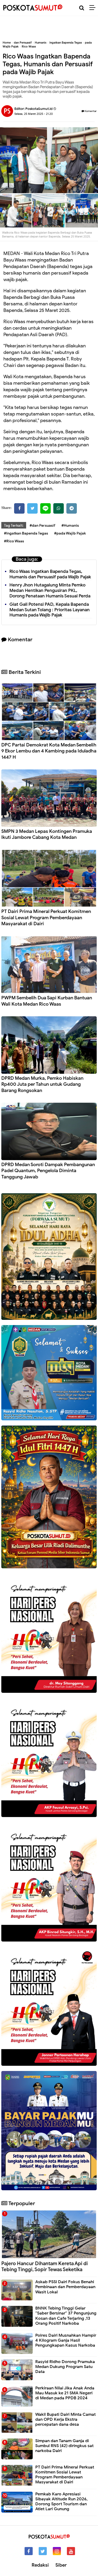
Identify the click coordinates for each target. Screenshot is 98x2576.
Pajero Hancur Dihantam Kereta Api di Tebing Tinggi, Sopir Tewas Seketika (44, 2266)
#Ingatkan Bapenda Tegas (26, 533)
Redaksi (40, 2565)
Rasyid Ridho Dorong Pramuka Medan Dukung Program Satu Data (65, 2366)
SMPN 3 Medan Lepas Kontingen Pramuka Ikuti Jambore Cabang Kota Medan (46, 834)
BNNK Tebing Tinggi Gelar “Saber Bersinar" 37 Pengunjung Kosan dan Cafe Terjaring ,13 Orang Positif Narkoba (65, 2316)
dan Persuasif (23, 42)
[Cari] (81, 8)
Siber (61, 2565)
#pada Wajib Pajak (70, 533)
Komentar (89, 111)
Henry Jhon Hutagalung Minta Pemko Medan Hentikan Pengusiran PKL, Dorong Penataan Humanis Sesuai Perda (49, 590)
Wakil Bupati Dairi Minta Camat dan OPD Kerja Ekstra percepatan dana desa (65, 2419)
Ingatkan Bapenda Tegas (65, 42)
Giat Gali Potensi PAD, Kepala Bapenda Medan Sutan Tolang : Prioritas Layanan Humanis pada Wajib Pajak (49, 610)
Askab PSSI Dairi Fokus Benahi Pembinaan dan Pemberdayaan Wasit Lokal (65, 2286)
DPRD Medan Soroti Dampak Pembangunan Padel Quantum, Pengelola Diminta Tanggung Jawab (48, 1171)
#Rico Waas (14, 541)
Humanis (40, 42)
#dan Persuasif (42, 525)
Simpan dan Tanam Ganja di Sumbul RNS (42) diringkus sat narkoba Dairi (64, 2445)
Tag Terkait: (14, 525)
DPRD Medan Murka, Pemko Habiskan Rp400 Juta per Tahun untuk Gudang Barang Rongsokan (42, 1084)
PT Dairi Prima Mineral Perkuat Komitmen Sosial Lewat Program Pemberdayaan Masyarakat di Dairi (46, 918)
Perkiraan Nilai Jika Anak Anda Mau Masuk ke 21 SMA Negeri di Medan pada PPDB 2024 (64, 2393)
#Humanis (70, 525)
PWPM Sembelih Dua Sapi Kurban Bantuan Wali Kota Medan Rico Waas (46, 1001)
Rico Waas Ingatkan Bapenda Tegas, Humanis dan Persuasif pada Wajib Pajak (50, 574)
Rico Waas (29, 46)
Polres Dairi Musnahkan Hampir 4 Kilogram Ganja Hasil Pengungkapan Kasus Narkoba (65, 2340)
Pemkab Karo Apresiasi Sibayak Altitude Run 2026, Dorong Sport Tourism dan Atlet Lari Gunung (61, 2501)
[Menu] (93, 8)
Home (7, 42)
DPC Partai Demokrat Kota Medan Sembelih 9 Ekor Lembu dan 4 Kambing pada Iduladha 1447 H (48, 751)
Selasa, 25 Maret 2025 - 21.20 (33, 114)
